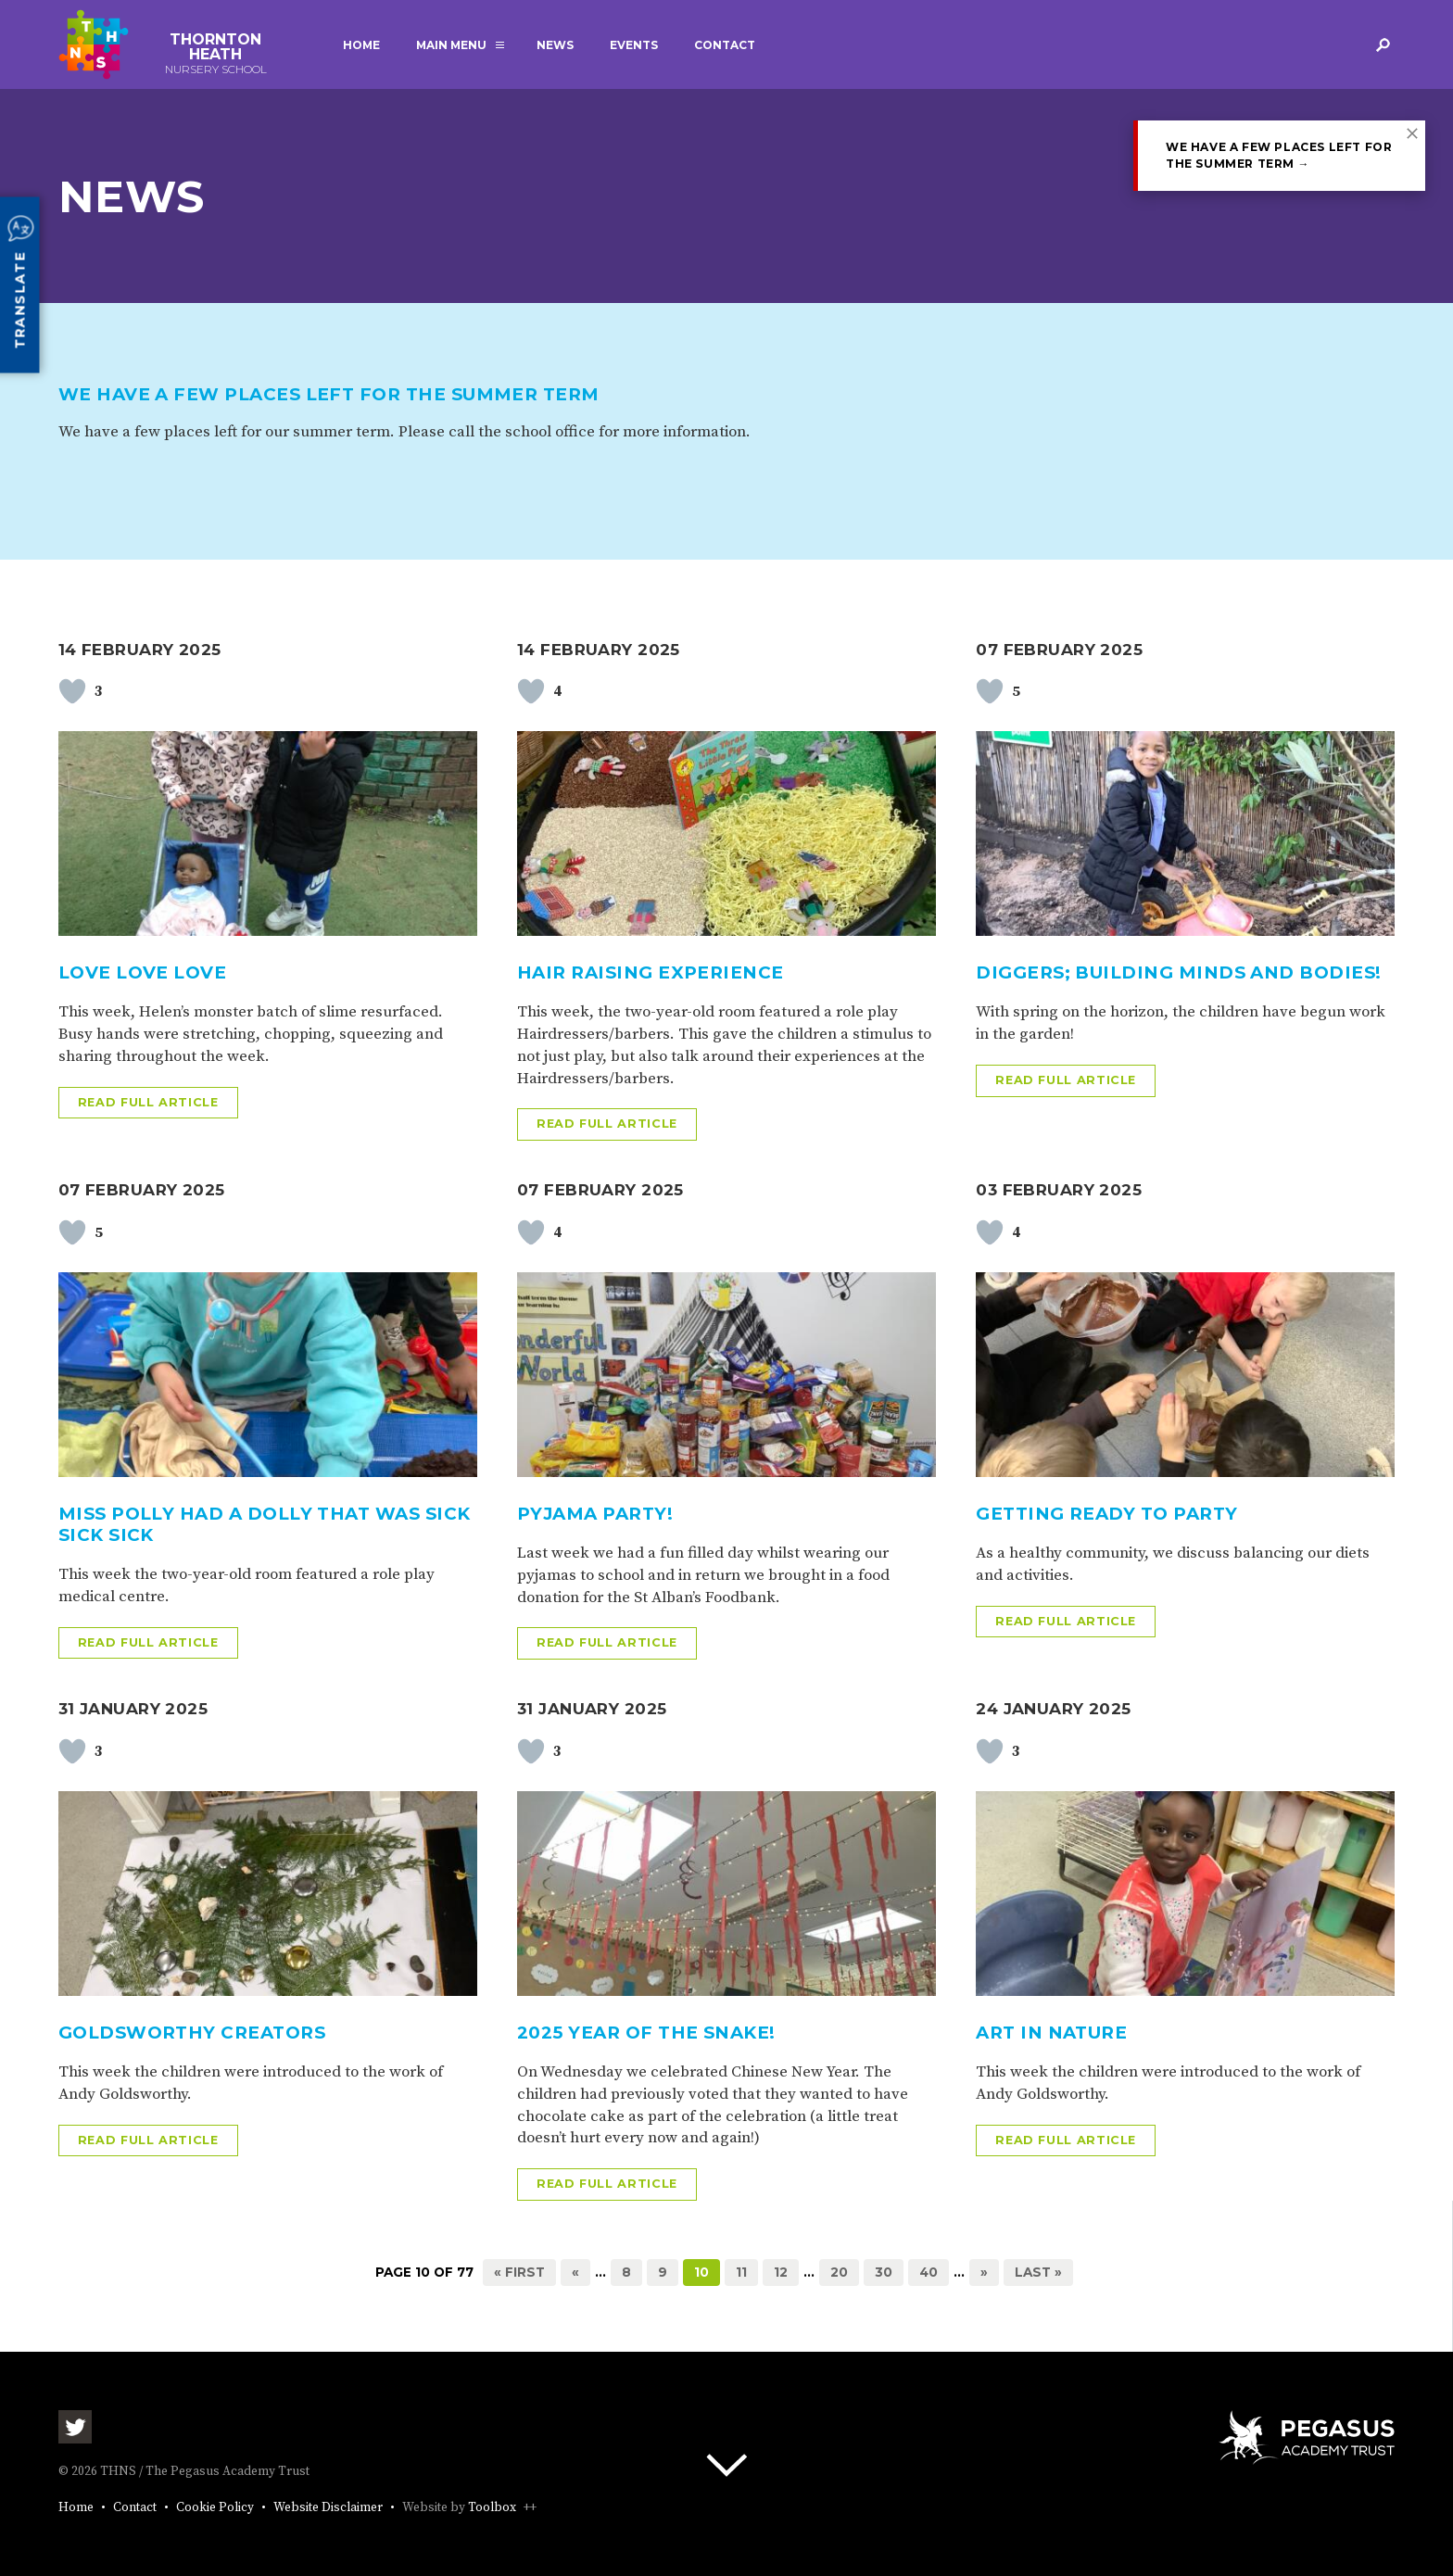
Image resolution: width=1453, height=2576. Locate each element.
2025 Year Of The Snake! (646, 2032)
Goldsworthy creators (191, 2032)
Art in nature (1051, 2032)
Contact (724, 45)
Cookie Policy (215, 2508)
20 (839, 2272)
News (555, 45)
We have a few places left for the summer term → (1279, 155)
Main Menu (451, 45)
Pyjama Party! (595, 1513)
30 (883, 2272)
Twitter (75, 2426)
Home (361, 45)
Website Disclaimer (328, 2508)
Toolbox (492, 2508)
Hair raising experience (650, 972)
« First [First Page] (519, 2272)
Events (634, 45)
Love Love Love (142, 972)
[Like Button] (72, 691)
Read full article (148, 1102)
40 (928, 2272)
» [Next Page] (984, 2272)
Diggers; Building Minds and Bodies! (1178, 972)
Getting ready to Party (1106, 1513)
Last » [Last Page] (1038, 2272)
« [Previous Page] (575, 2272)
